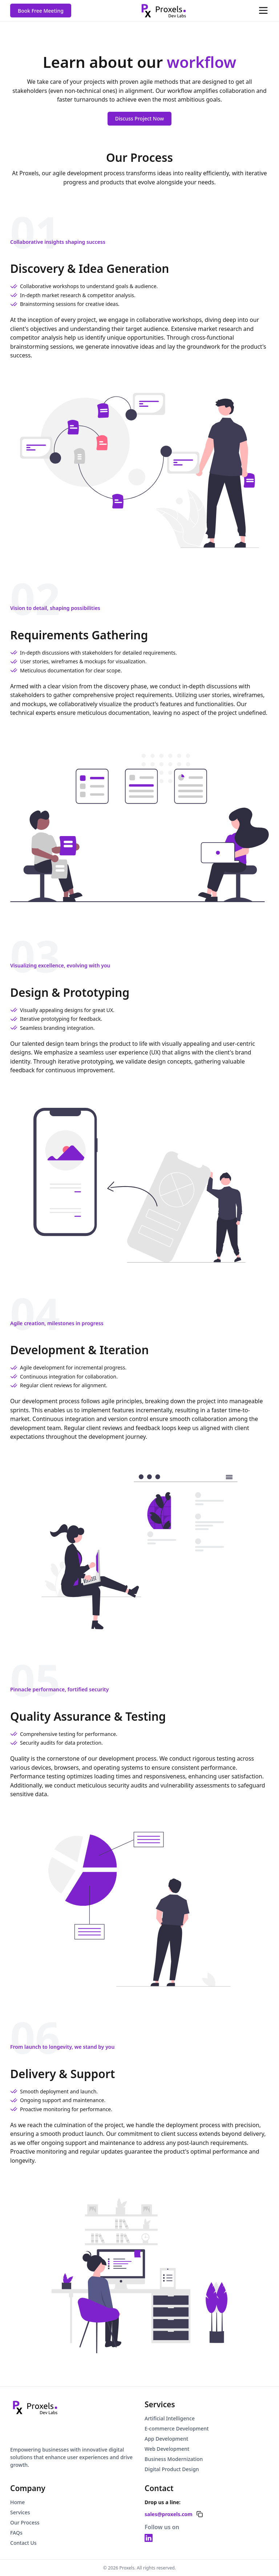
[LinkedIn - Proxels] (149, 2538)
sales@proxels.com (169, 2514)
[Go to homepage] (35, 2407)
